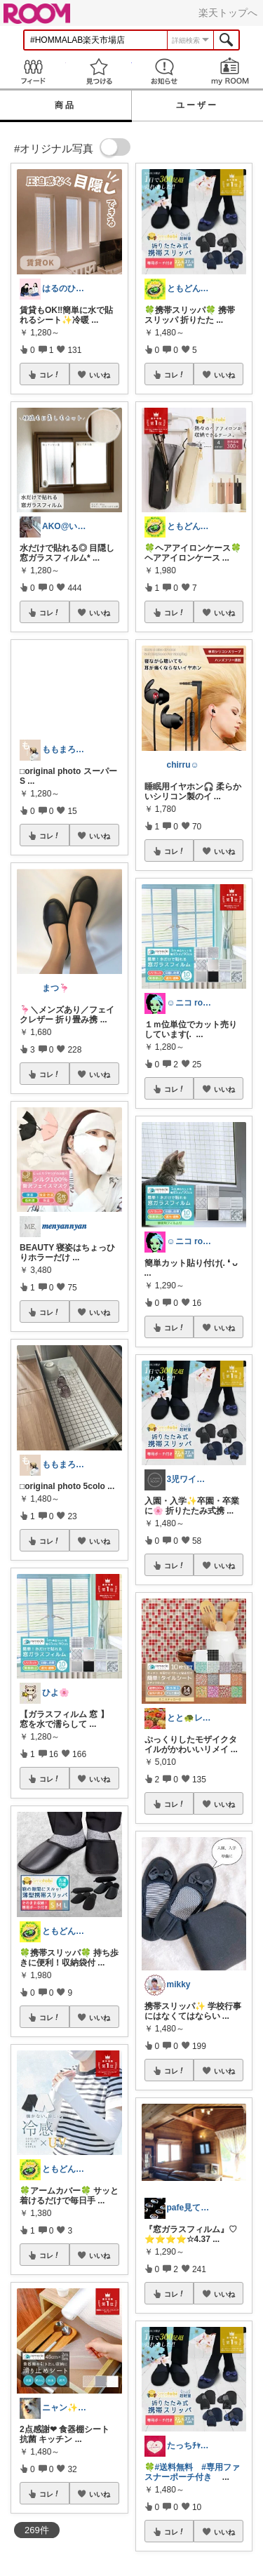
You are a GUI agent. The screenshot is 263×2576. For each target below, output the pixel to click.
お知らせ (165, 71)
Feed (33, 71)
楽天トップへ (227, 12)
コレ (49, 374)
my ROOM (230, 71)
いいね (99, 374)
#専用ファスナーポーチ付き (192, 2472)
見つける (99, 71)
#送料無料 (174, 2467)
